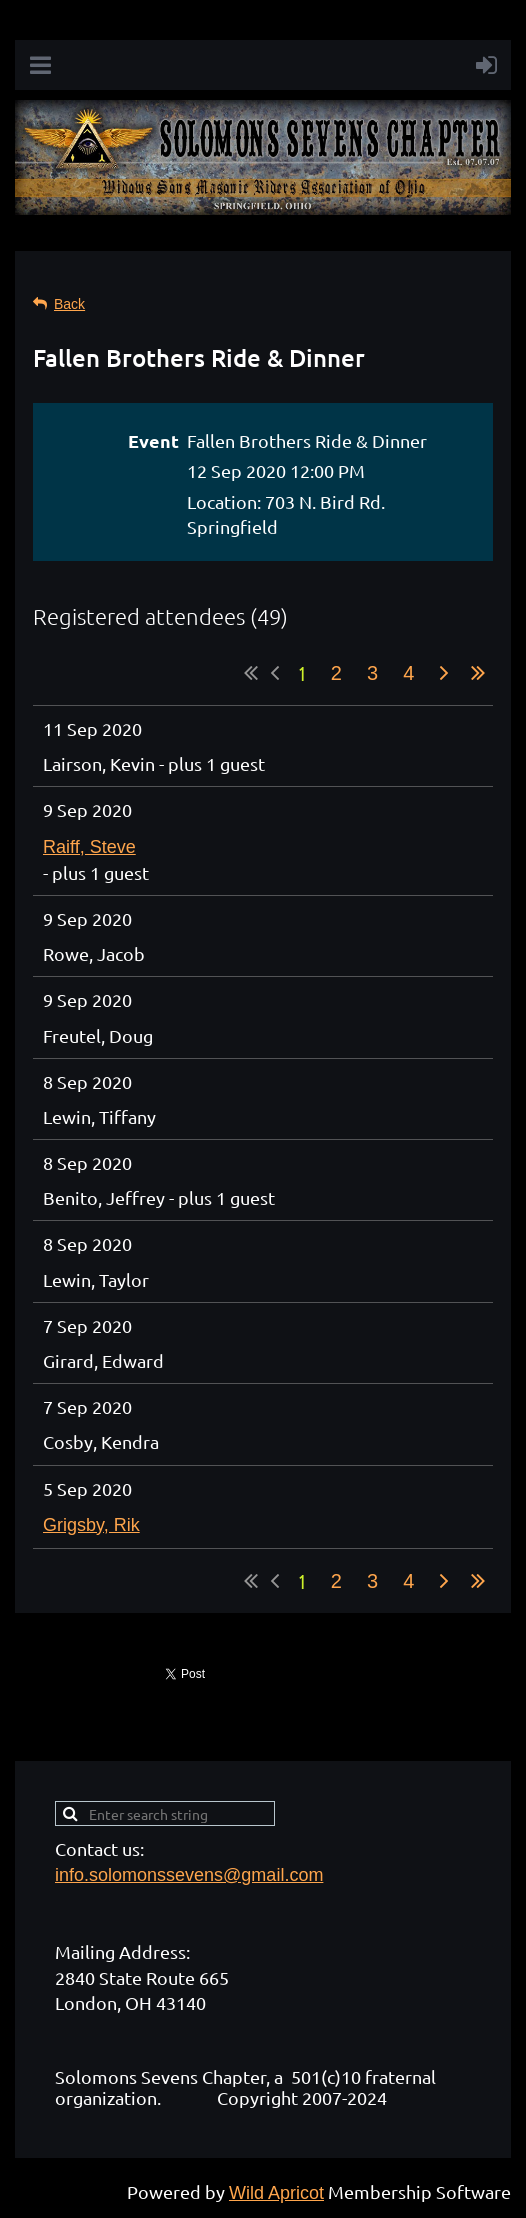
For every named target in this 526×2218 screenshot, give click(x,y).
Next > (444, 673)
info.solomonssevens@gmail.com (189, 1875)
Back (69, 304)
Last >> (478, 673)
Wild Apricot (276, 2193)
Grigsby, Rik (91, 1525)
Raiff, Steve (89, 847)
